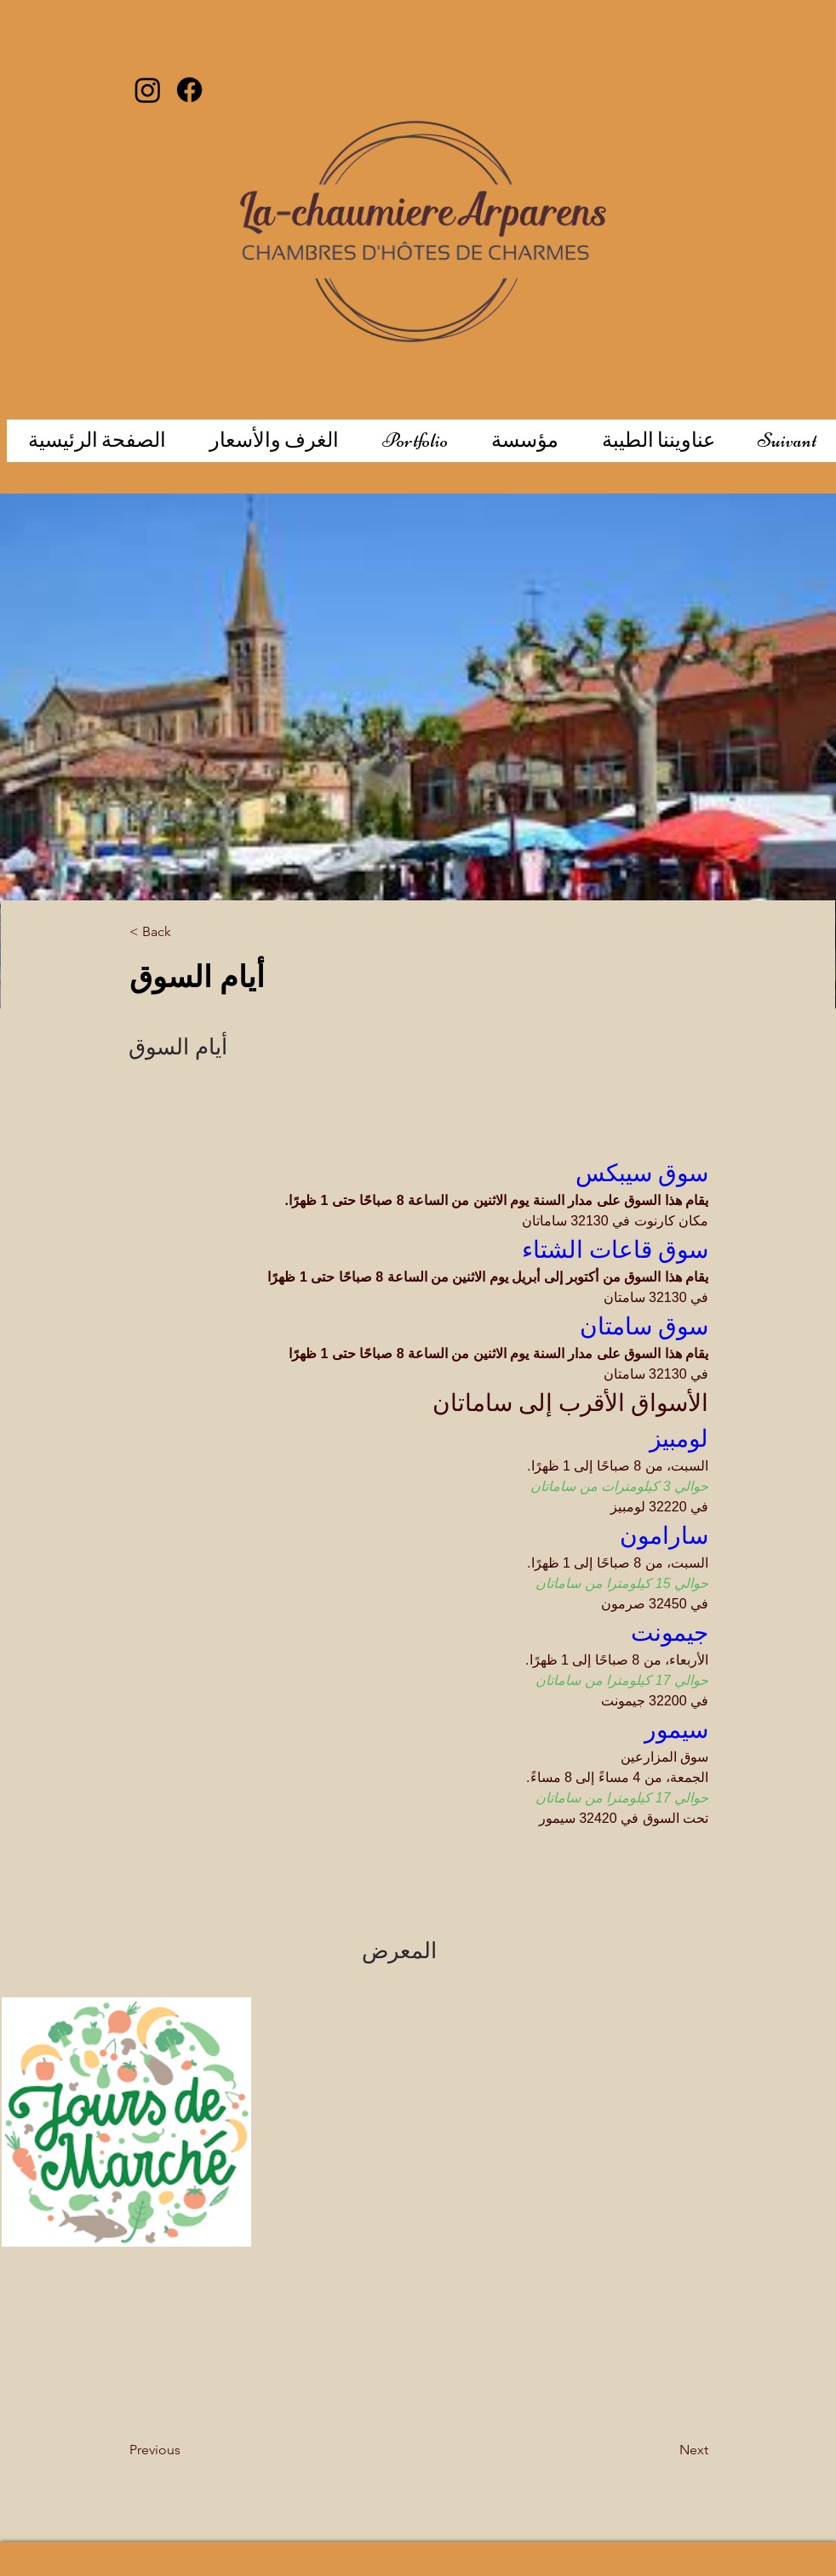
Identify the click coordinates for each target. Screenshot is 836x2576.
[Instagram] (147, 89)
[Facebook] (189, 89)
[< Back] (184, 932)
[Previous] (197, 2450)
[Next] (650, 2450)
